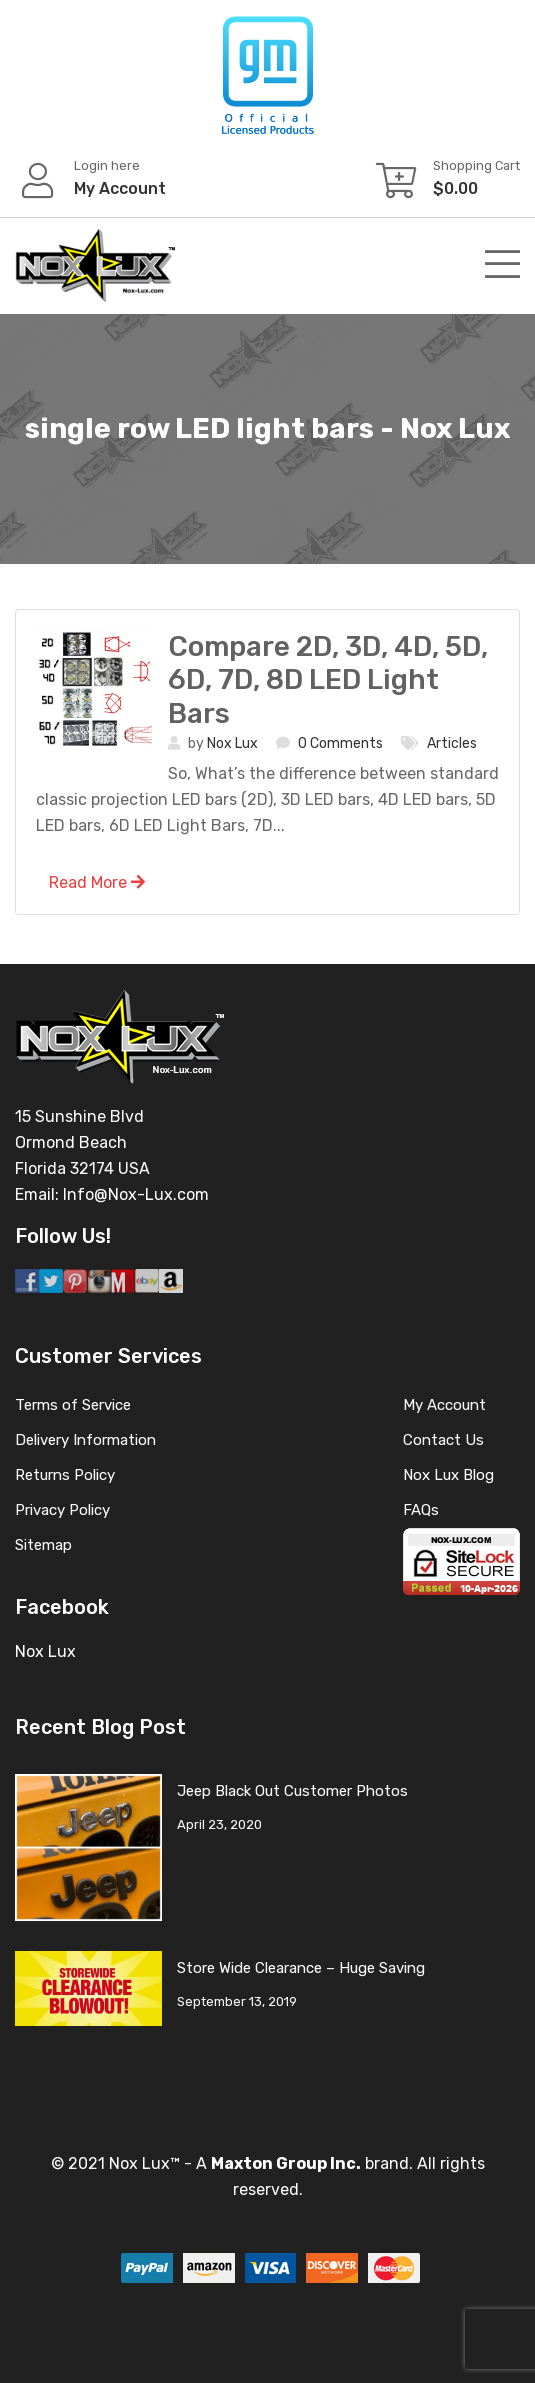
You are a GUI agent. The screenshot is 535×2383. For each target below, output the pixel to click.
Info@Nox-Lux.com (136, 1194)
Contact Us (443, 1440)
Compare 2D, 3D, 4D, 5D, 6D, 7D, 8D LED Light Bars (328, 680)
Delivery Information (85, 1440)
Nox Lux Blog (448, 1475)
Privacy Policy (62, 1510)
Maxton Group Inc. (286, 2163)
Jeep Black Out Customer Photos (292, 1791)
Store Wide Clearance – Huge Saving (301, 1968)
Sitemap (43, 1545)
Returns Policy (65, 1475)
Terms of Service (73, 1405)
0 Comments (340, 743)
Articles (452, 743)
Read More (97, 882)
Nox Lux (232, 743)
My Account (444, 1405)
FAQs (421, 1510)
